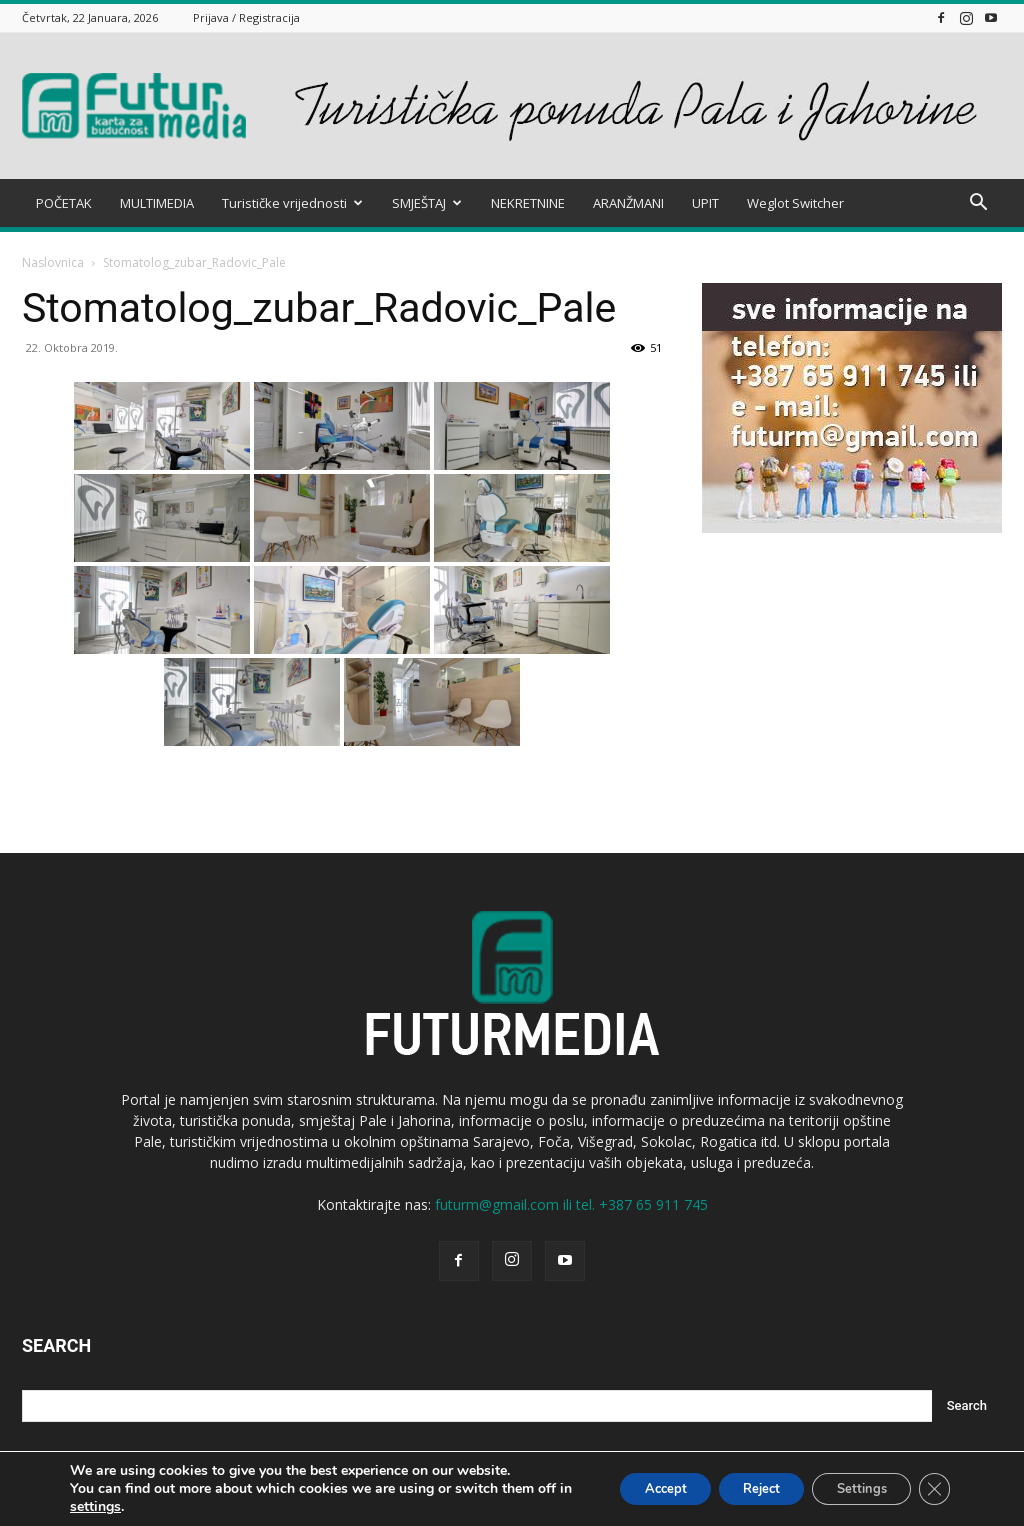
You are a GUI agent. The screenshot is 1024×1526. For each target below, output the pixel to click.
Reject (735, 1488)
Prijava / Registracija (246, 17)
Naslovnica (53, 262)
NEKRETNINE (528, 203)
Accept (625, 1488)
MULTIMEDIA (157, 203)
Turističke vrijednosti (292, 203)
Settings (849, 1488)
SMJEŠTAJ (427, 203)
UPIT (705, 203)
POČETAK (64, 203)
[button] (978, 204)
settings (133, 1507)
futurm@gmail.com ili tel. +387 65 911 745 (571, 1204)
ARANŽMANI (628, 203)
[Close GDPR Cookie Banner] (932, 1489)
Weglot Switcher (795, 203)
